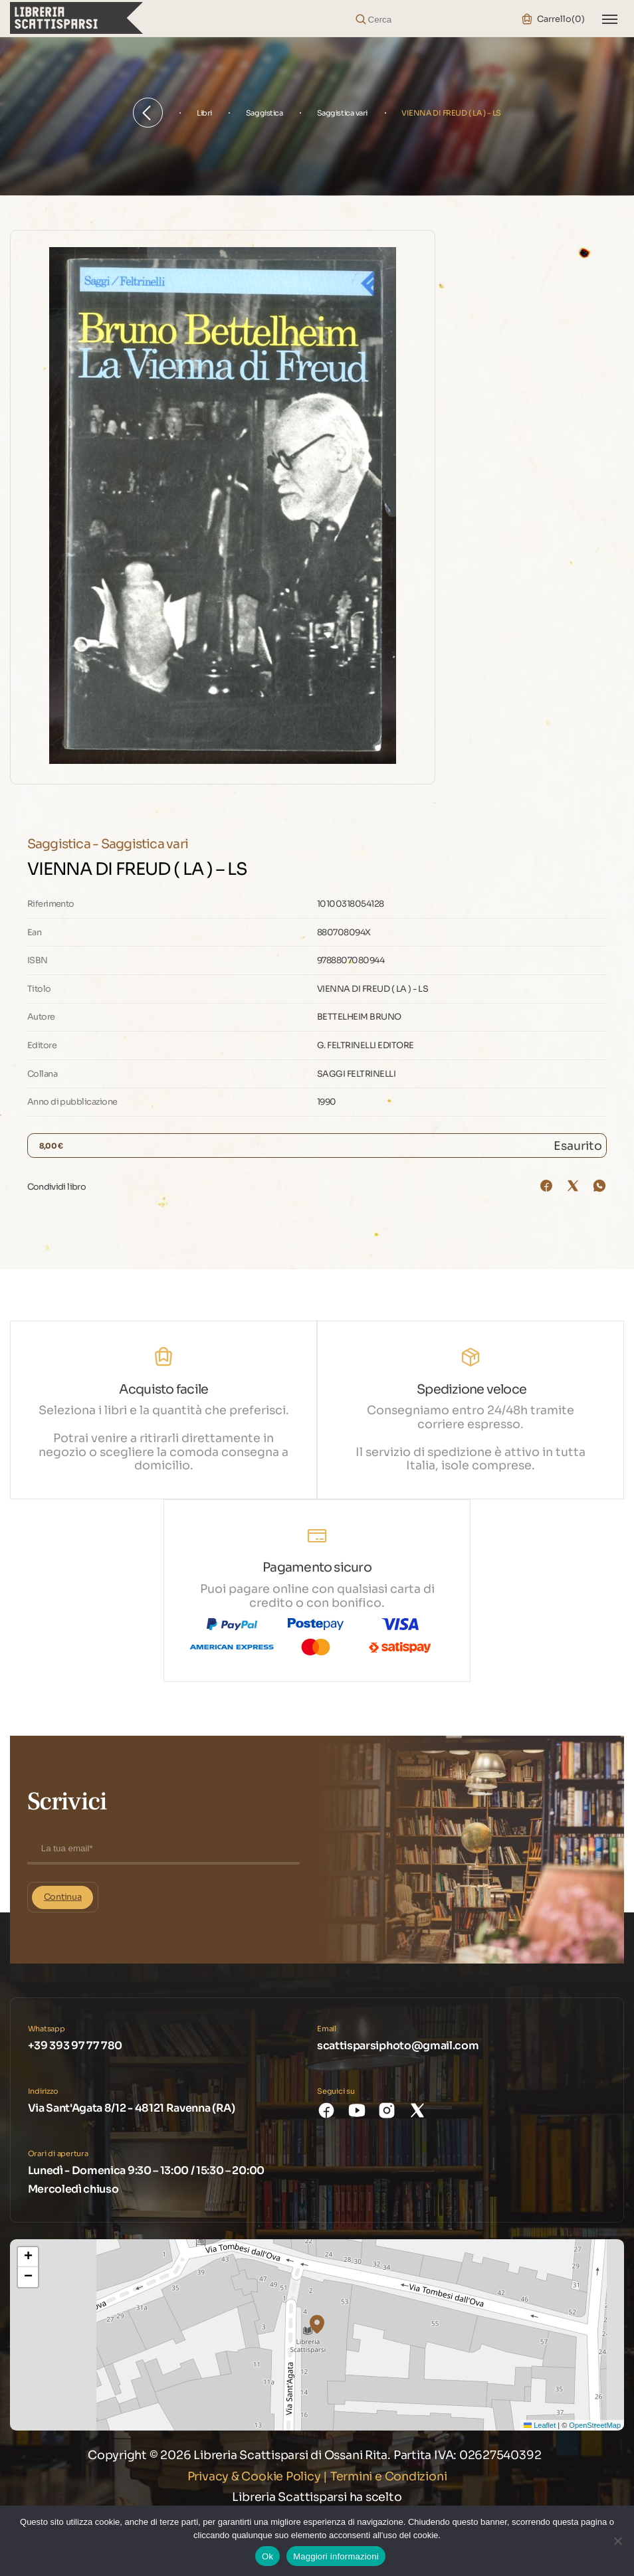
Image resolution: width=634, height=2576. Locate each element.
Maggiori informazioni (336, 2556)
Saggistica (264, 113)
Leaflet (540, 2425)
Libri (204, 113)
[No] (617, 2540)
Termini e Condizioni (388, 2476)
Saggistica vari (342, 113)
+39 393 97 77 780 (75, 2046)
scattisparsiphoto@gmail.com (397, 2046)
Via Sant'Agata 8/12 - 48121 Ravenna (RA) (131, 2108)
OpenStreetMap (595, 2425)
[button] (317, 2324)
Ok (267, 2556)
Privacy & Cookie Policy (254, 2476)
